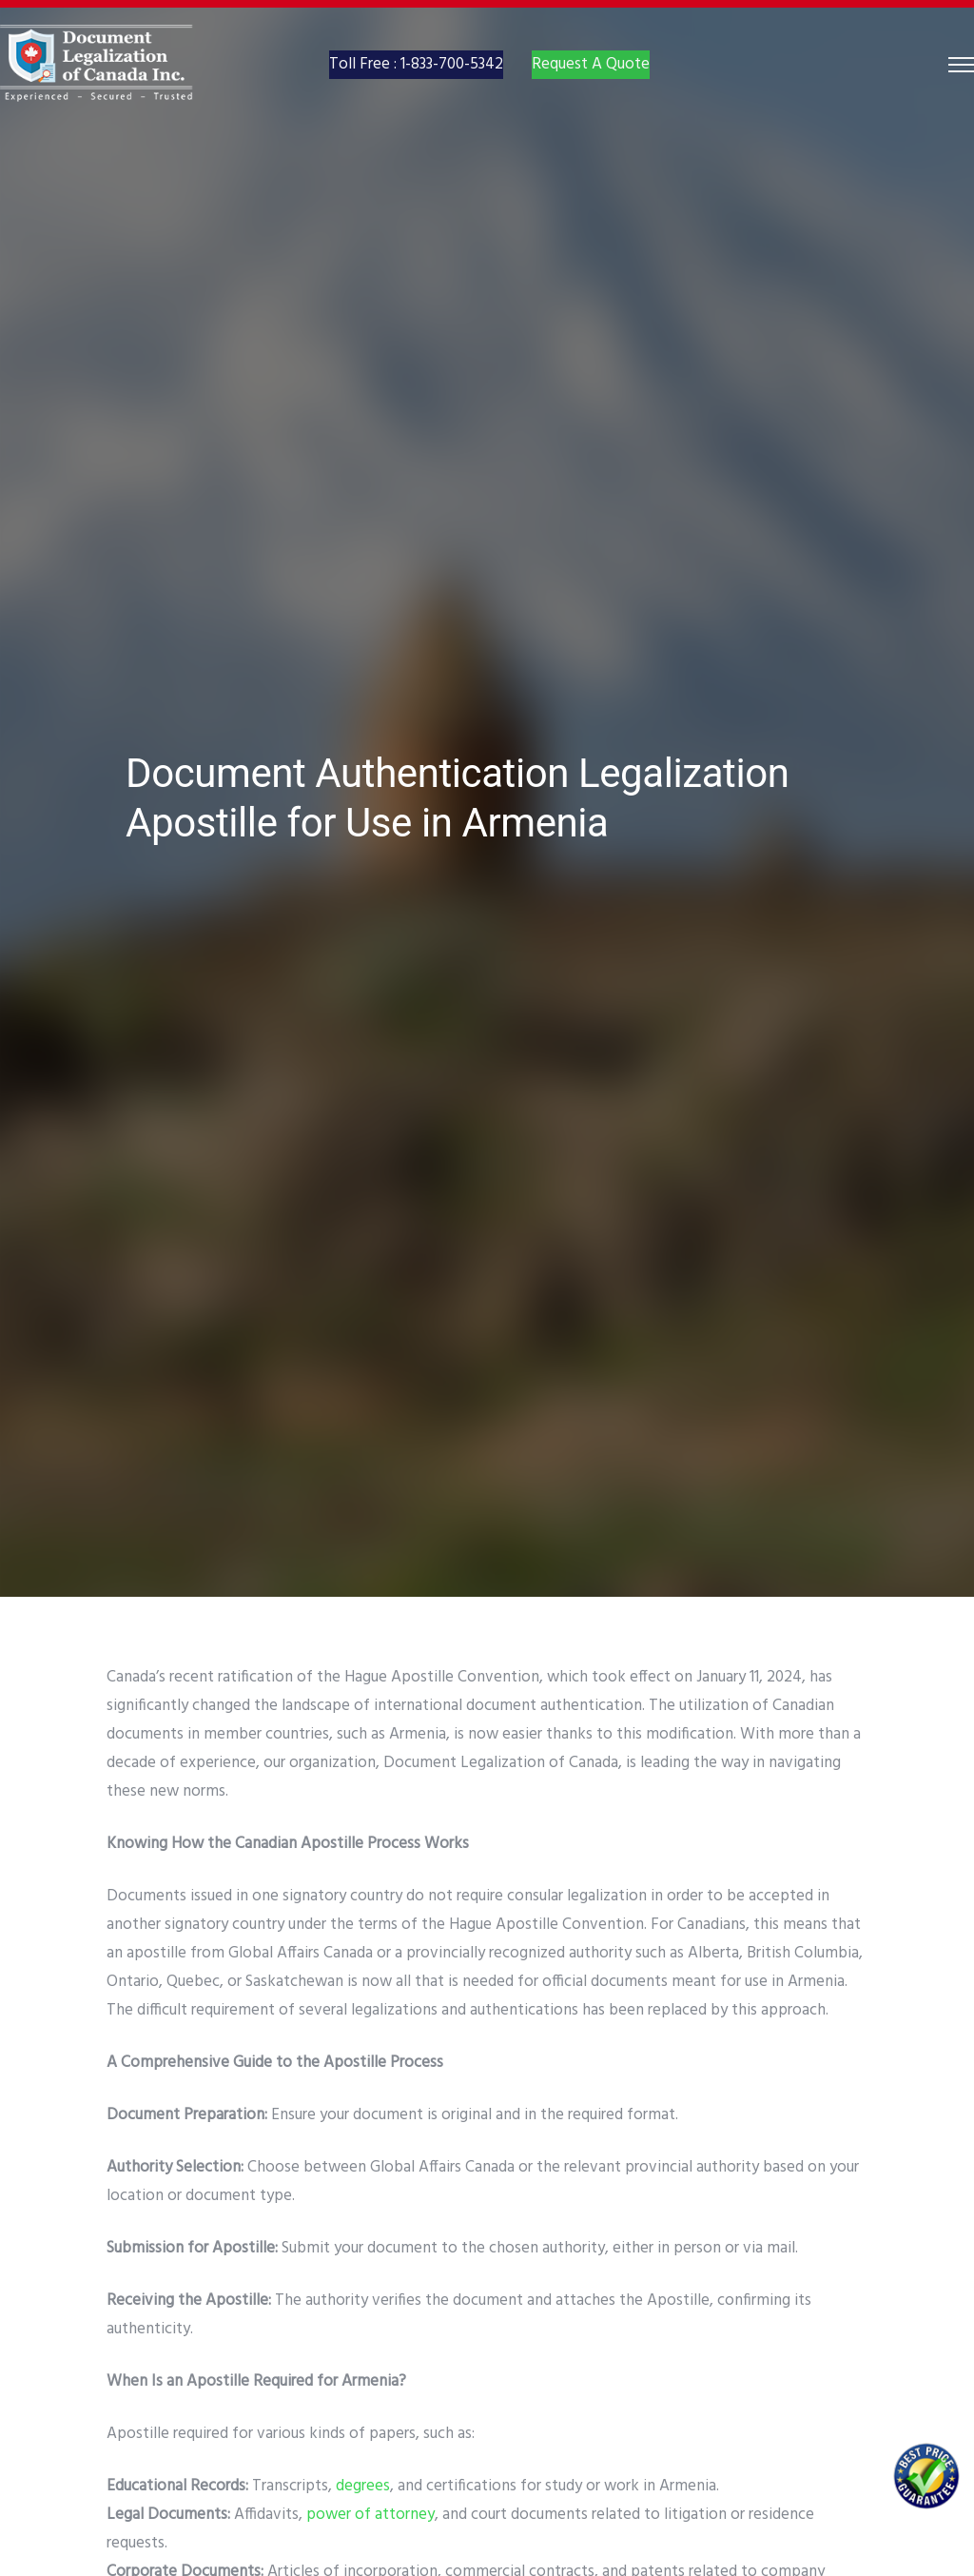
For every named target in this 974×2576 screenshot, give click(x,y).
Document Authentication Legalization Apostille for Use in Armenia (457, 798)
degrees (363, 2486)
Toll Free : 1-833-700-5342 (416, 83)
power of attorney (370, 2514)
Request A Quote (591, 83)
